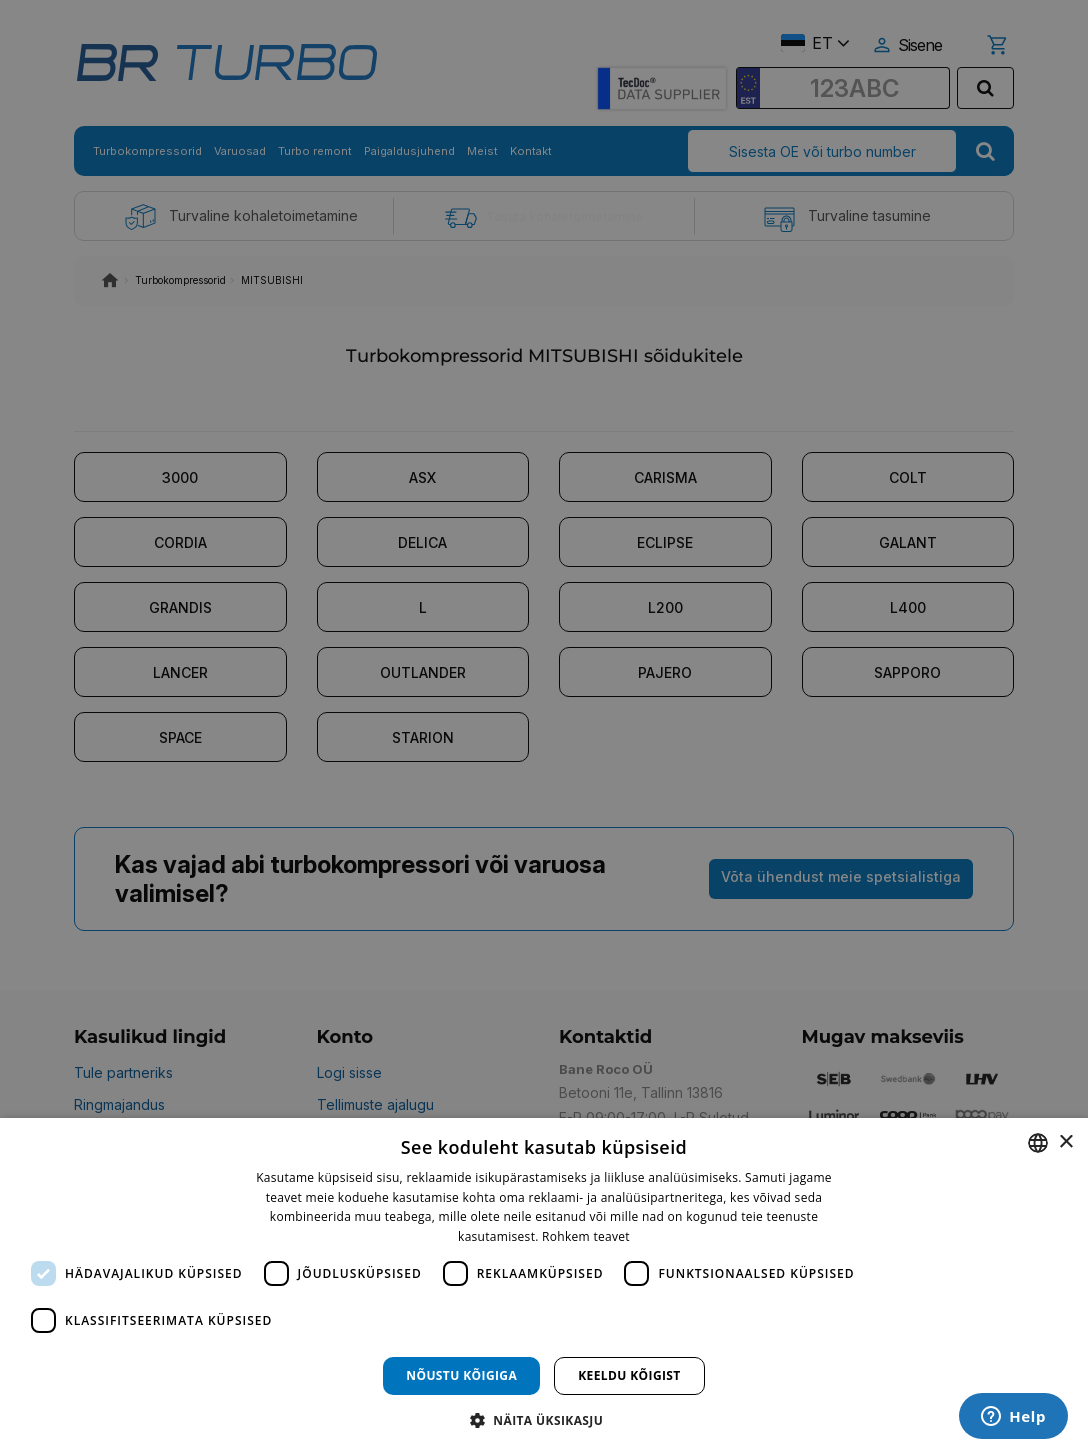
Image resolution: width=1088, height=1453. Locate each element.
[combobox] (1038, 1143)
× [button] (1065, 1142)
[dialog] (544, 1285)
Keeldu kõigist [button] (629, 1375)
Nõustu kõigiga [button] (461, 1375)
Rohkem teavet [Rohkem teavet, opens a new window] (586, 1236)
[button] (544, 1419)
